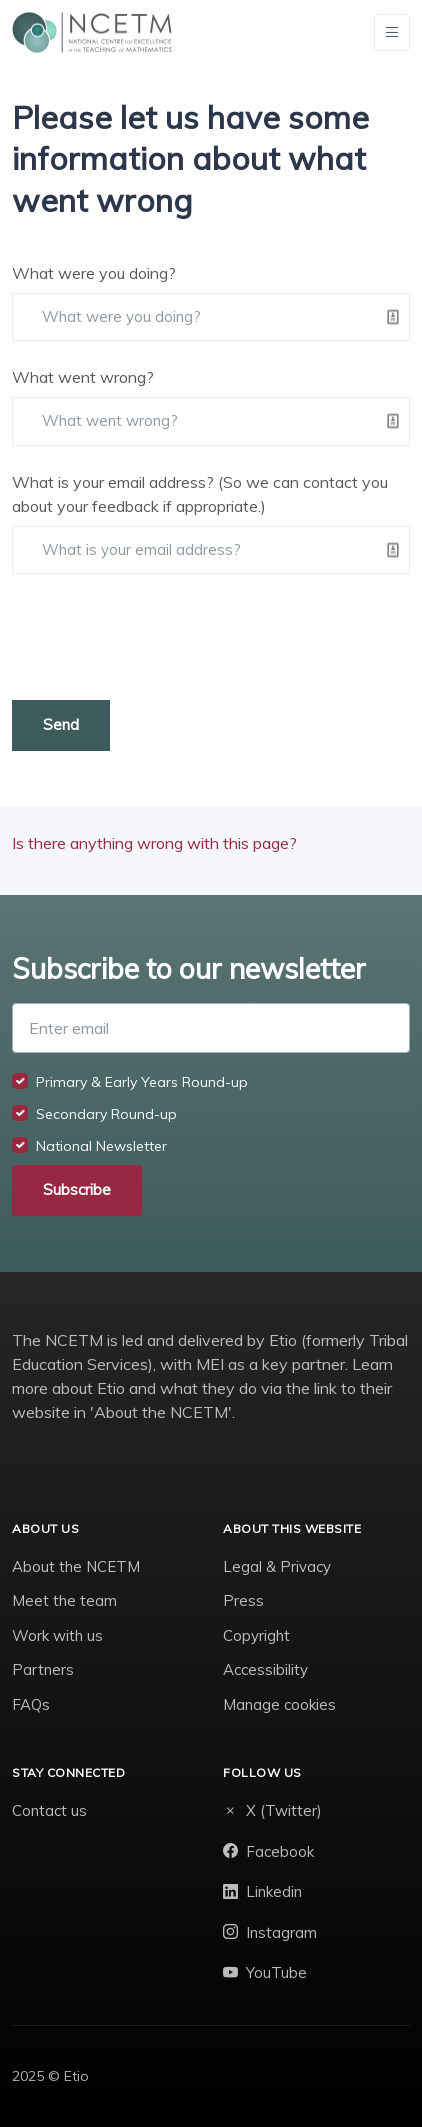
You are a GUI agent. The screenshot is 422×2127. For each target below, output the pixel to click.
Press (243, 1600)
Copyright (256, 1635)
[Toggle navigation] (392, 32)
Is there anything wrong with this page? (154, 843)
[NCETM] (92, 32)
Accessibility (265, 1669)
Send (61, 724)
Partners (43, 1669)
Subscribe (77, 1189)
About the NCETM (76, 1566)
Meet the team (64, 1600)
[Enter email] (211, 1028)
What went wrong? (83, 377)
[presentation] (164, 637)
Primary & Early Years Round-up (142, 1082)
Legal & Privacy (277, 1566)
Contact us (49, 1810)
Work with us (57, 1635)
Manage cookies (279, 1704)
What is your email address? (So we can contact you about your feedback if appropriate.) (200, 494)
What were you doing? (94, 273)
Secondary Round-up (106, 1114)
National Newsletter (101, 1146)
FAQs (31, 1704)
